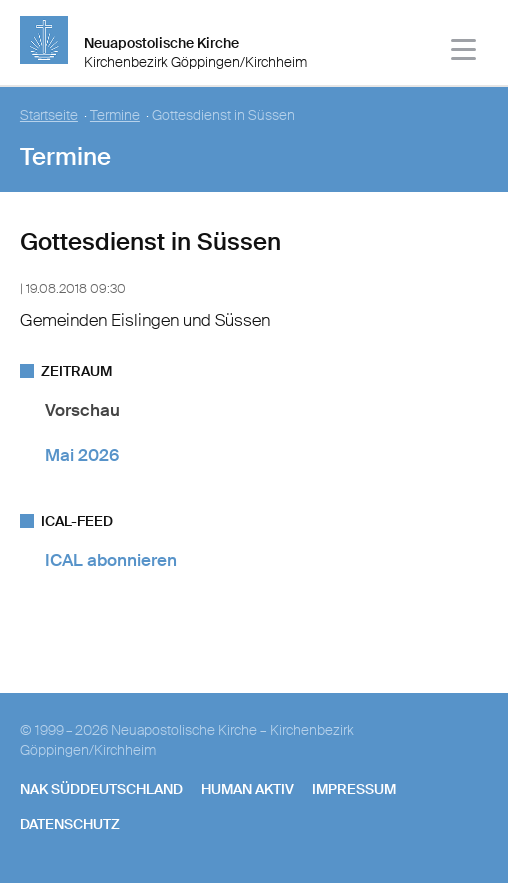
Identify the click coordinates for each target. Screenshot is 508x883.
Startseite (49, 115)
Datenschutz (70, 824)
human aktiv (247, 789)
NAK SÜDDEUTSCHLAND (101, 789)
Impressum (354, 789)
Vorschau (82, 410)
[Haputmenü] (464, 52)
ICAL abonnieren (111, 560)
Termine (115, 115)
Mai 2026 (82, 455)
